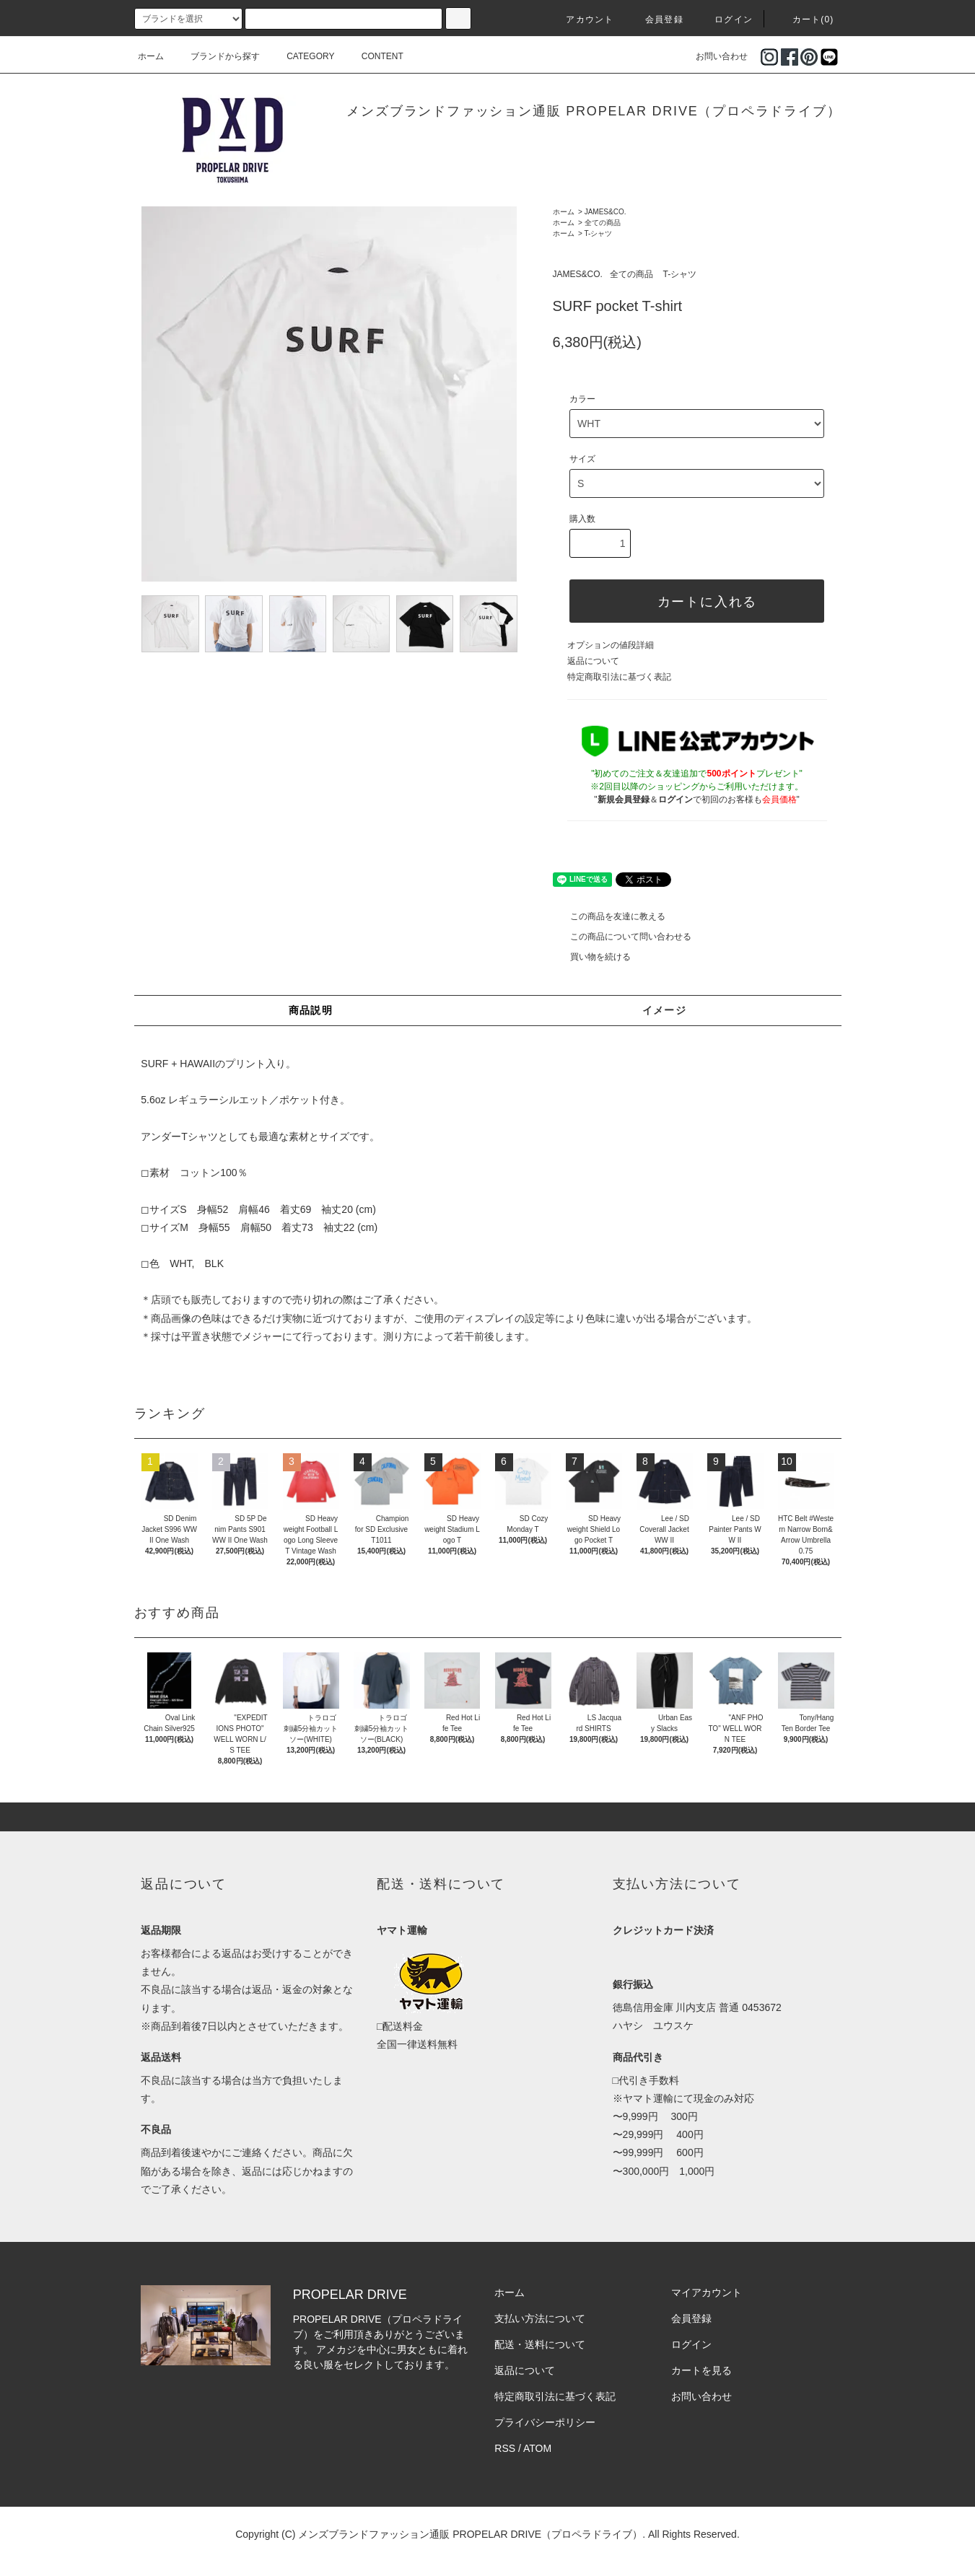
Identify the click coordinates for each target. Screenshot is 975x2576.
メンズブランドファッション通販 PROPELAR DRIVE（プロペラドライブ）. (471, 2534)
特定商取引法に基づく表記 (619, 677)
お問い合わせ (713, 56)
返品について (593, 661)
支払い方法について (539, 2318)
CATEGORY (301, 56)
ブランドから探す (216, 56)
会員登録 (655, 19)
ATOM (537, 2448)
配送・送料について (539, 2344)
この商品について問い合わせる (622, 937)
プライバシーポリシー (544, 2422)
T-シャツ (599, 233)
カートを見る (701, 2370)
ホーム (151, 56)
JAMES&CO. (605, 212)
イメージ (664, 1010)
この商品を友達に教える (609, 916)
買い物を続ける (592, 957)
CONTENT (373, 56)
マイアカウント (706, 2292)
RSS (504, 2448)
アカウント (580, 19)
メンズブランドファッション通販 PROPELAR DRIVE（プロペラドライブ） (593, 111)
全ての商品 (603, 223)
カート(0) (804, 19)
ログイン (725, 19)
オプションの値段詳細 (610, 645)
